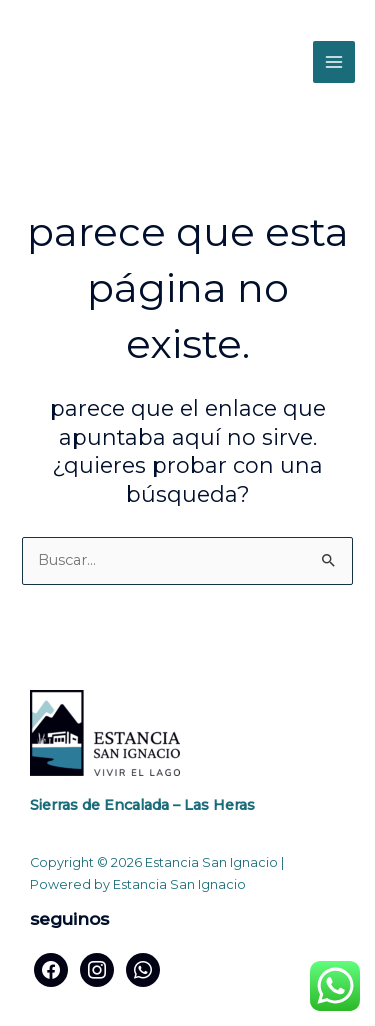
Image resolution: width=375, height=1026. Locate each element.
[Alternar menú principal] (334, 62)
